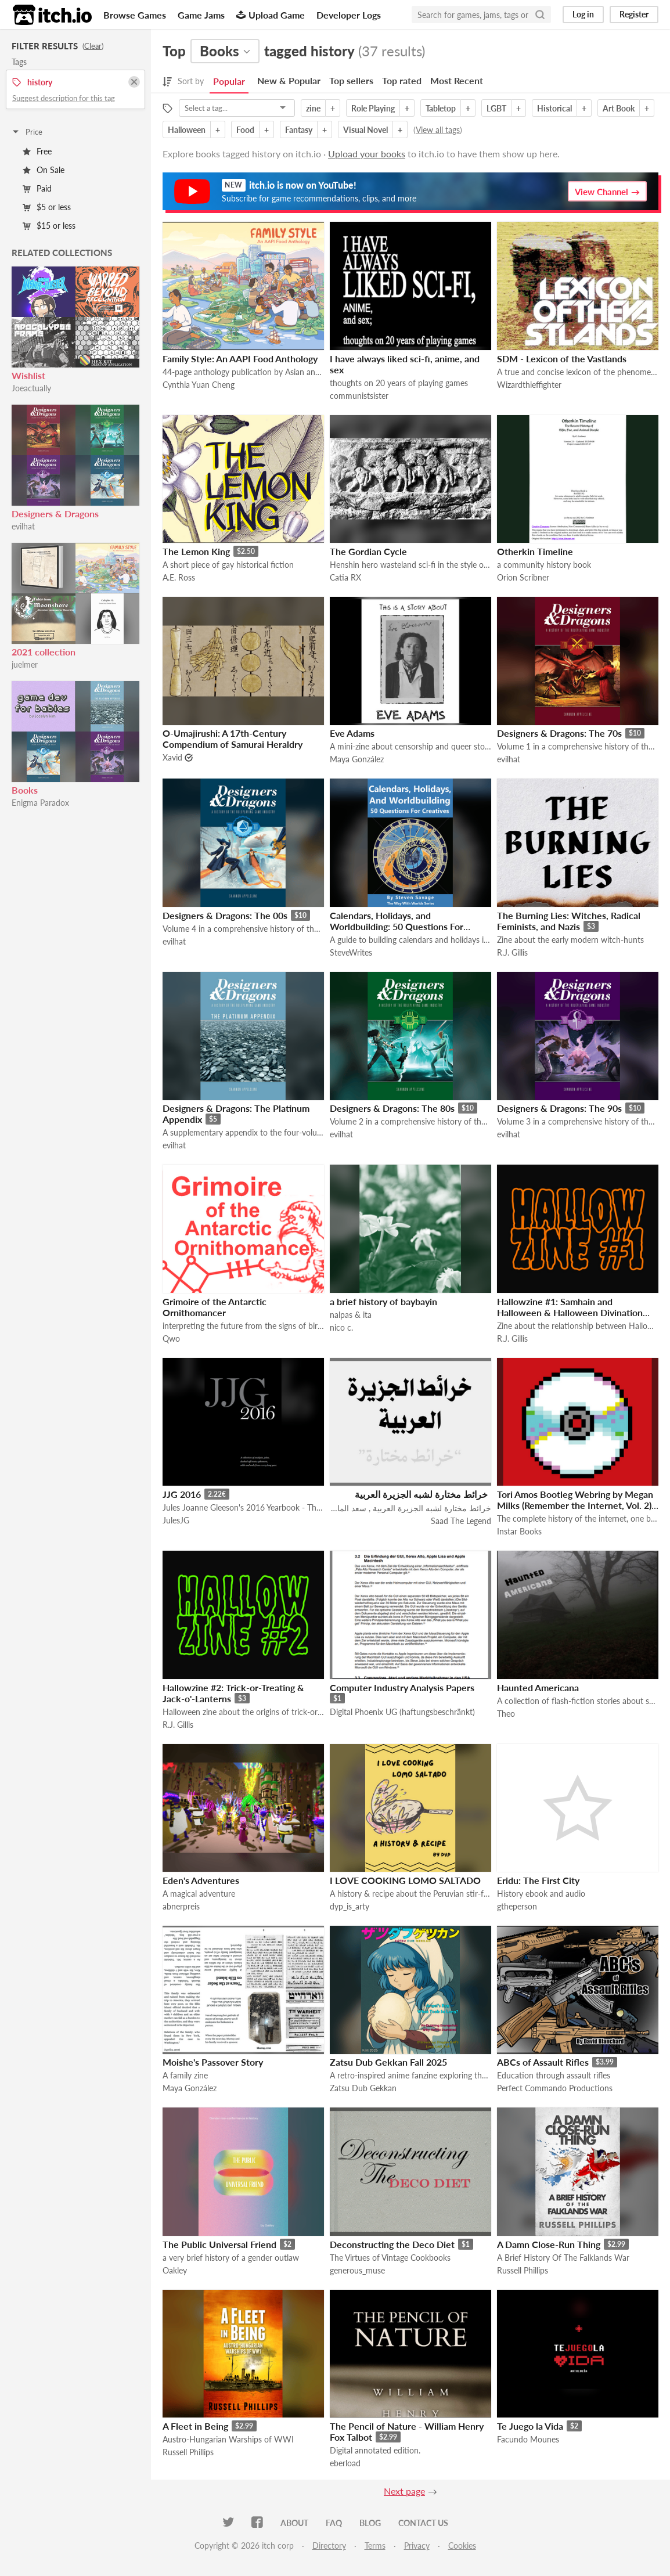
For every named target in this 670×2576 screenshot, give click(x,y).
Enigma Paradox (40, 803)
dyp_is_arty (349, 1906)
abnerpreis (181, 1906)
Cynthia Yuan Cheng (199, 385)
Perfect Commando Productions (555, 2088)
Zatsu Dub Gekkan (363, 2088)
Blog (370, 2523)
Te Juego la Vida (530, 2425)
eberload (345, 2463)
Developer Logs (348, 14)
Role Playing (373, 108)
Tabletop (441, 108)
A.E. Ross (179, 577)
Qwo (171, 1338)
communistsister (359, 396)
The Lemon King (196, 551)
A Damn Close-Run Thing (548, 2244)
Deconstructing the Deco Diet (392, 2244)
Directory (329, 2545)
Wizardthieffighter (529, 385)
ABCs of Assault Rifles (543, 2061)
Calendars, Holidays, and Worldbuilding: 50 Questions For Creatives (396, 926)
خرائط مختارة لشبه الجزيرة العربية (421, 1494)
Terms (375, 2545)
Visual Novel (365, 130)
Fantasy (298, 130)
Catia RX (345, 577)
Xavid (172, 757)
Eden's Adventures (201, 1880)
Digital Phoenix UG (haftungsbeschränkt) (402, 1712)
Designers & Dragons (55, 513)
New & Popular (288, 80)
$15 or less (49, 225)
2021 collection (43, 651)
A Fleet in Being (195, 2425)
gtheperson (517, 1906)
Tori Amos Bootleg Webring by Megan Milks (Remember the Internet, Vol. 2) (575, 1500)
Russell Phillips (522, 2270)
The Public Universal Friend (219, 2244)
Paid (37, 188)
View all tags (438, 130)
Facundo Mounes (528, 2439)
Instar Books (519, 1531)
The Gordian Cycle (368, 551)
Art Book (619, 108)
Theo (506, 1713)
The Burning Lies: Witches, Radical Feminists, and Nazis (568, 921)
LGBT (496, 108)
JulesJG (176, 1520)
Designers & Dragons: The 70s (559, 732)
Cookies (462, 2545)
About (294, 2523)
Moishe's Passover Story (213, 2061)
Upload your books (366, 153)
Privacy (417, 2545)
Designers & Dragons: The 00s (225, 915)
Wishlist (28, 375)
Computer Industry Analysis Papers (402, 1687)
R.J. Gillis (512, 952)
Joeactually (31, 388)
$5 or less (47, 207)
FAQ (334, 2523)
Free (37, 151)
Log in (583, 14)
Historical (554, 108)
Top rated (402, 80)
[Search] (540, 14)
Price (26, 131)
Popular (229, 81)
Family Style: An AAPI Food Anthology (240, 358)
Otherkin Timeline (535, 551)
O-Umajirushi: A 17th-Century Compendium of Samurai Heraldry (232, 738)
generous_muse (357, 2270)
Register (634, 14)
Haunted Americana (538, 1687)
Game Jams (201, 14)
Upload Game (270, 14)
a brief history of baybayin (383, 1301)
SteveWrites (351, 952)
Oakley (175, 2270)
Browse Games (134, 14)
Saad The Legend (461, 1521)
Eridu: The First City (538, 1880)
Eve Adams (352, 732)
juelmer (25, 664)
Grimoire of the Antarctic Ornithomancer (214, 1307)
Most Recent (456, 80)
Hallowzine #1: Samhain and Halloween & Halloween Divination (570, 1307)
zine (313, 108)
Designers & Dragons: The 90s (559, 1108)
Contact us (423, 2523)
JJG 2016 (182, 1494)
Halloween (187, 130)
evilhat (23, 526)
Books (25, 789)
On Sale (43, 170)
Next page (404, 2490)
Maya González (357, 759)
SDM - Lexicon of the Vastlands (561, 358)
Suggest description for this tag (63, 98)
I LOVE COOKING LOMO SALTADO (405, 1880)
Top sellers (351, 80)
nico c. (341, 1327)
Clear (93, 46)
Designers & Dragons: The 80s (392, 1108)
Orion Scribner (523, 577)
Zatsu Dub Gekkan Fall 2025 (388, 2061)
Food (245, 130)
